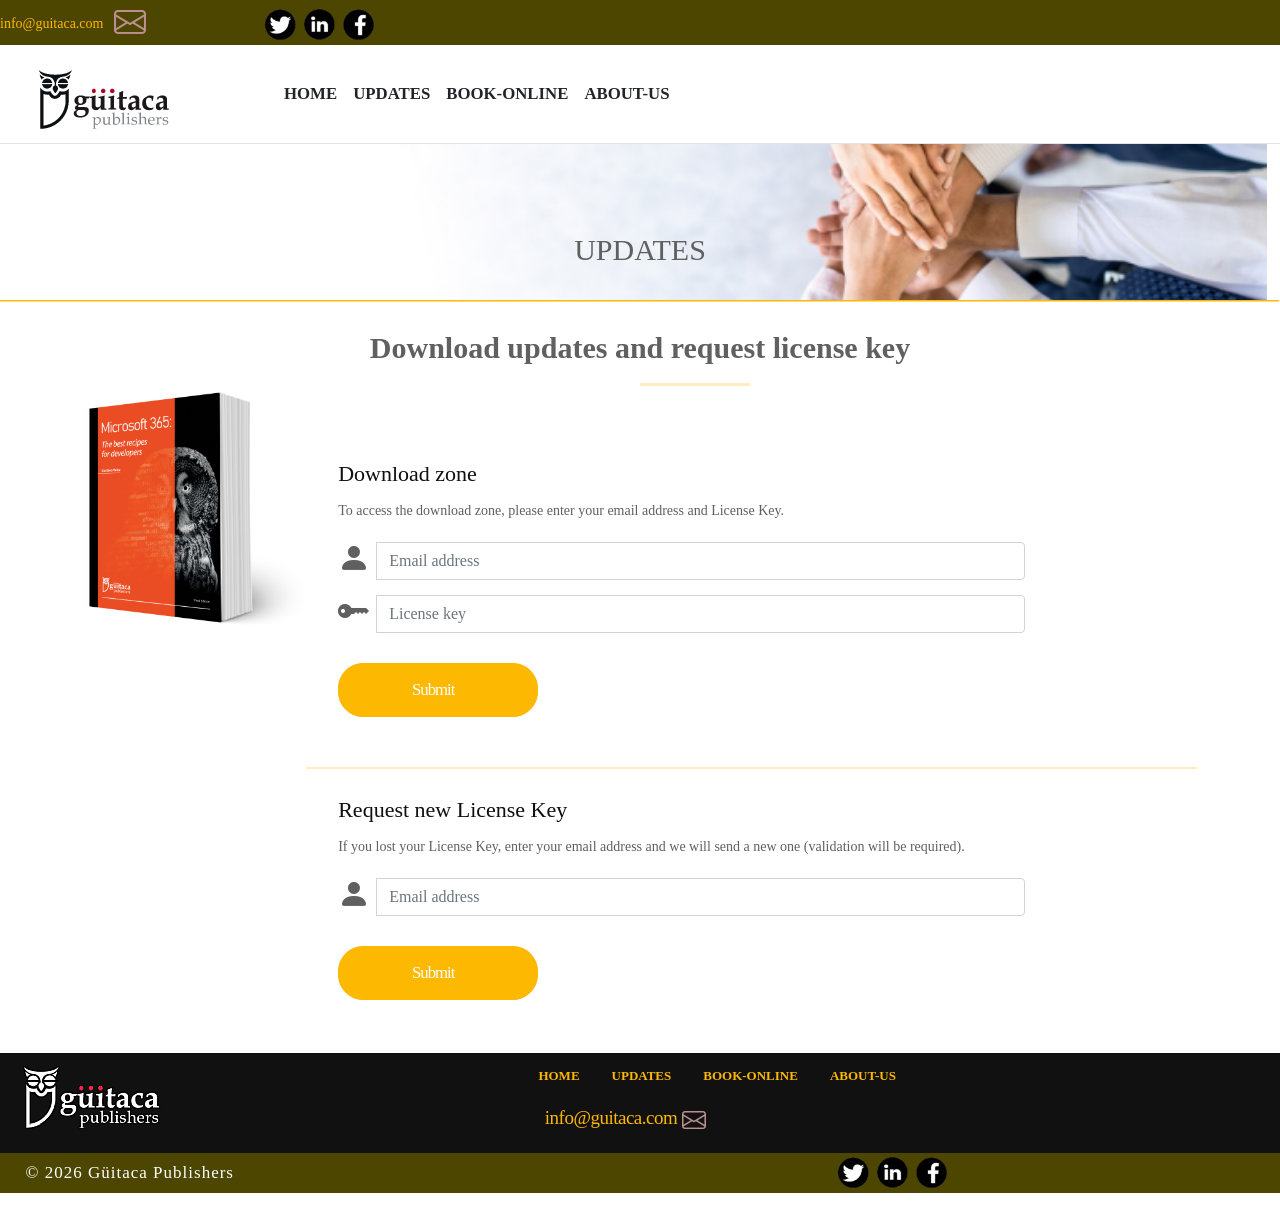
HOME (310, 93)
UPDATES (391, 93)
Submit (433, 689)
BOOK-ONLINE (507, 93)
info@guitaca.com (51, 23)
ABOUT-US (626, 93)
